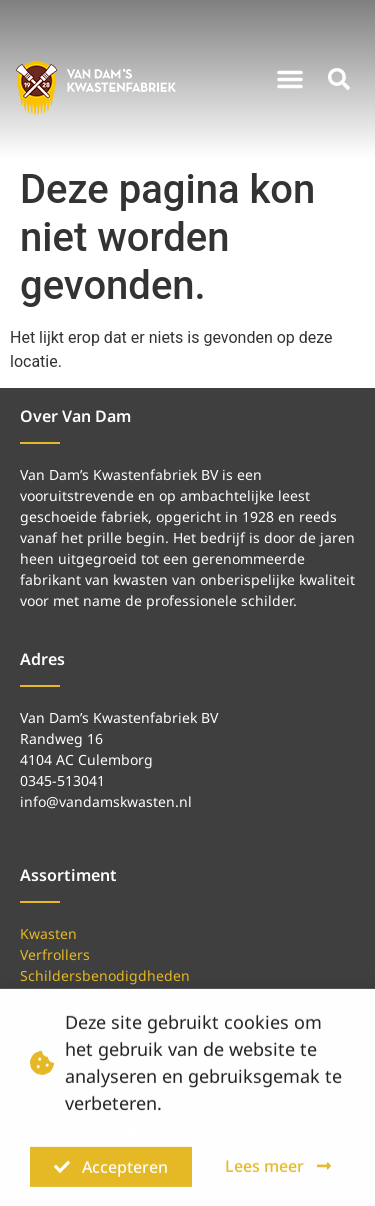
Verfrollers (55, 954)
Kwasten (48, 933)
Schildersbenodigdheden (105, 975)
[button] (290, 79)
